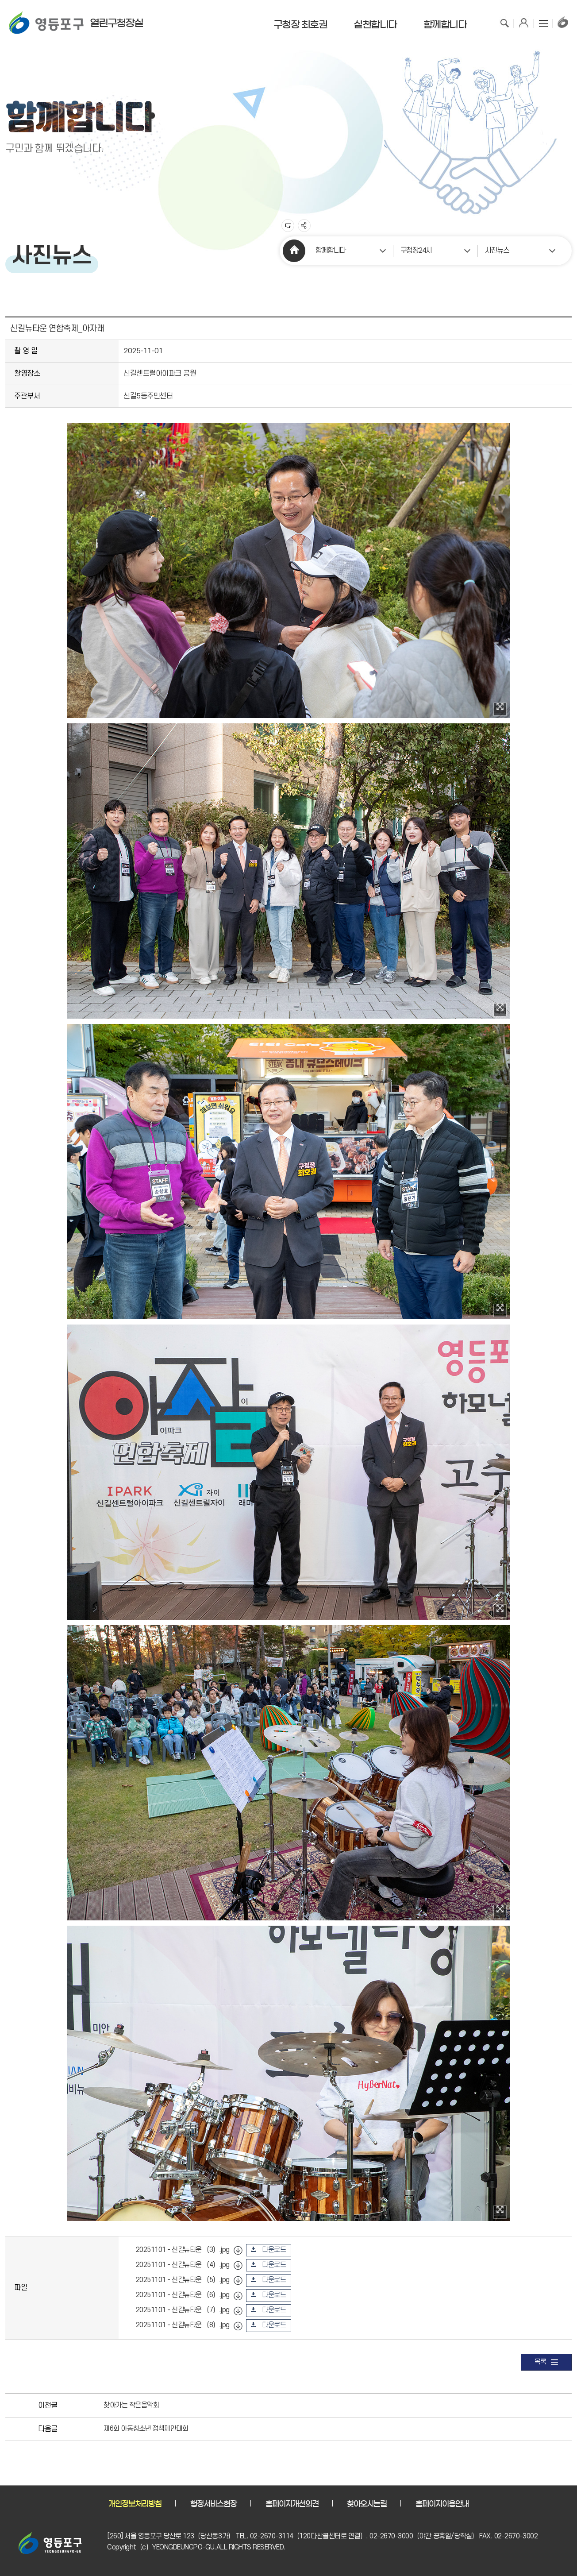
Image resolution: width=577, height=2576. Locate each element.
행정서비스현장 (213, 2503)
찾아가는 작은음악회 (131, 2405)
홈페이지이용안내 (442, 2503)
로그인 (524, 22)
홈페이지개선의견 (292, 2503)
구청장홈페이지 (563, 22)
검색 (504, 22)
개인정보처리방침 (135, 2503)
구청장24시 (416, 251)
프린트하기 (287, 225)
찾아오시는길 (367, 2503)
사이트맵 (543, 22)
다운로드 (274, 2250)
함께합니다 (330, 251)
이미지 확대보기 (500, 708)
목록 (546, 2362)
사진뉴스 (497, 251)
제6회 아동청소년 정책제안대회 (146, 2429)
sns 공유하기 (304, 225)
